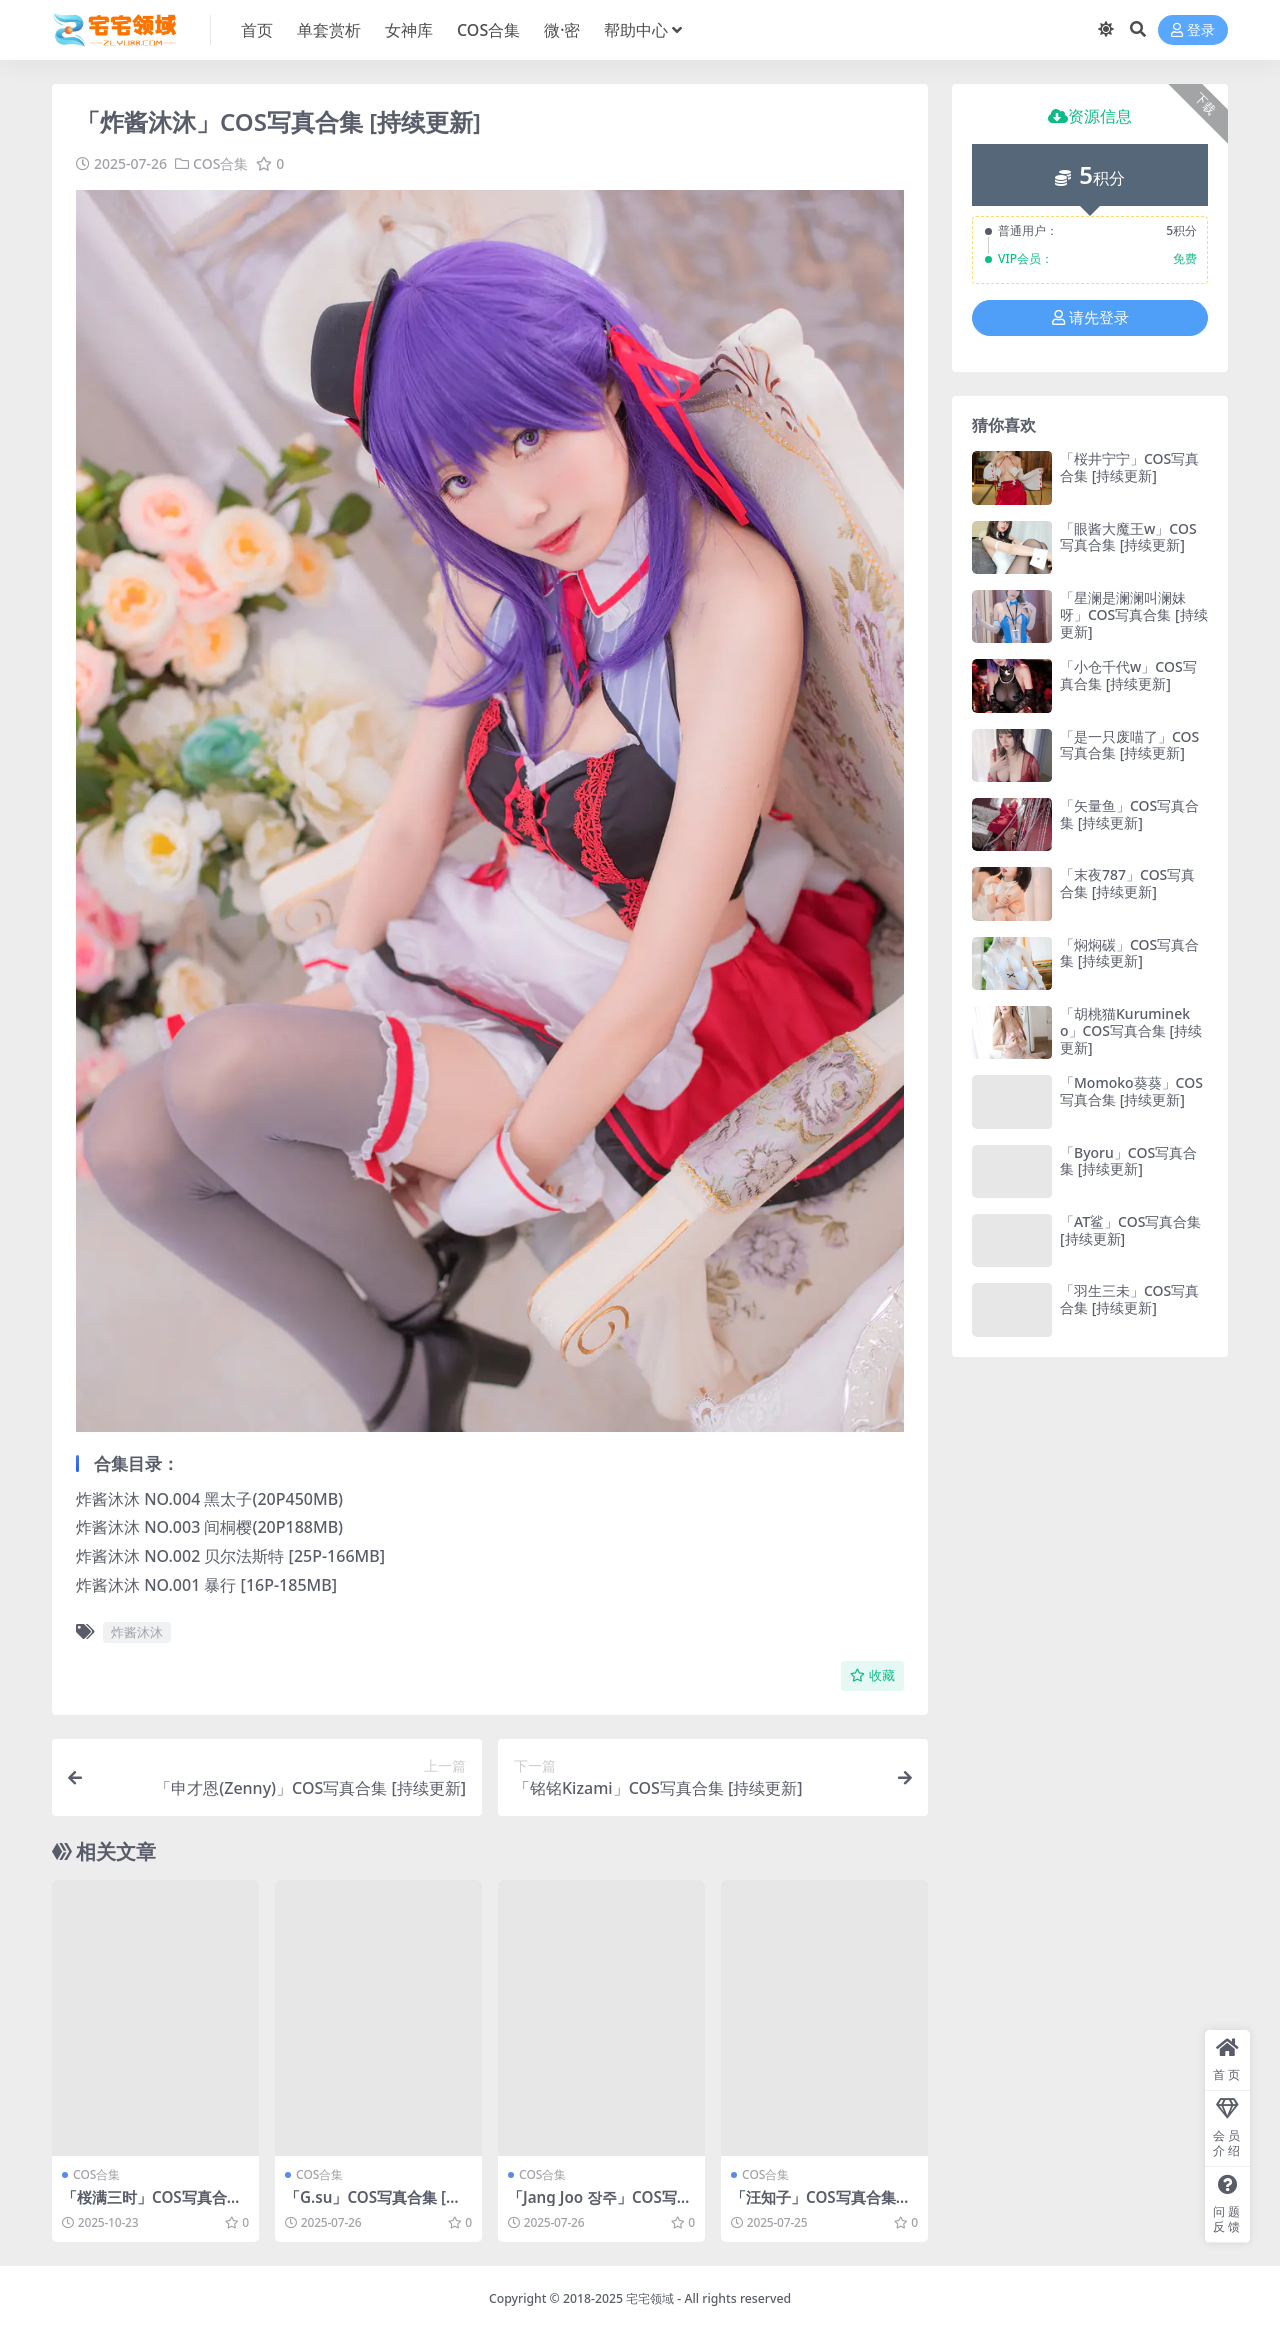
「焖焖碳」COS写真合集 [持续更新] (1129, 953)
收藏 (872, 1675)
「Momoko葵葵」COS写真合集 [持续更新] (1131, 1091)
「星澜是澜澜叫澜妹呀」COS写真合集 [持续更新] (1134, 614)
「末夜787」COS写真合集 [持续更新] (1127, 883)
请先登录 (1090, 318)
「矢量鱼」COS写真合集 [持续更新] (1129, 814)
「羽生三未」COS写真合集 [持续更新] (1129, 1299)
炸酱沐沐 (137, 1632)
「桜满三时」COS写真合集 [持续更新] (152, 2206)
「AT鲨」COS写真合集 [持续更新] (1130, 1230)
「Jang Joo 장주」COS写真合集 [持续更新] (600, 2206)
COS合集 (220, 163)
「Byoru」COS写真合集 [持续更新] (1128, 1161)
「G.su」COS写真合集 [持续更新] (373, 2206)
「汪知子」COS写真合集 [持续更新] (813, 2206)
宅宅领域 (650, 2298)
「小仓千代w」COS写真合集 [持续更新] (1128, 675)
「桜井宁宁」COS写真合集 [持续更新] (1129, 467)
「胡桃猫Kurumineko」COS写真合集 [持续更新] (1131, 1030)
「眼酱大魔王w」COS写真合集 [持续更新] (1128, 537)
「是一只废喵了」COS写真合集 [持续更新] (1129, 745)
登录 (1193, 30)
